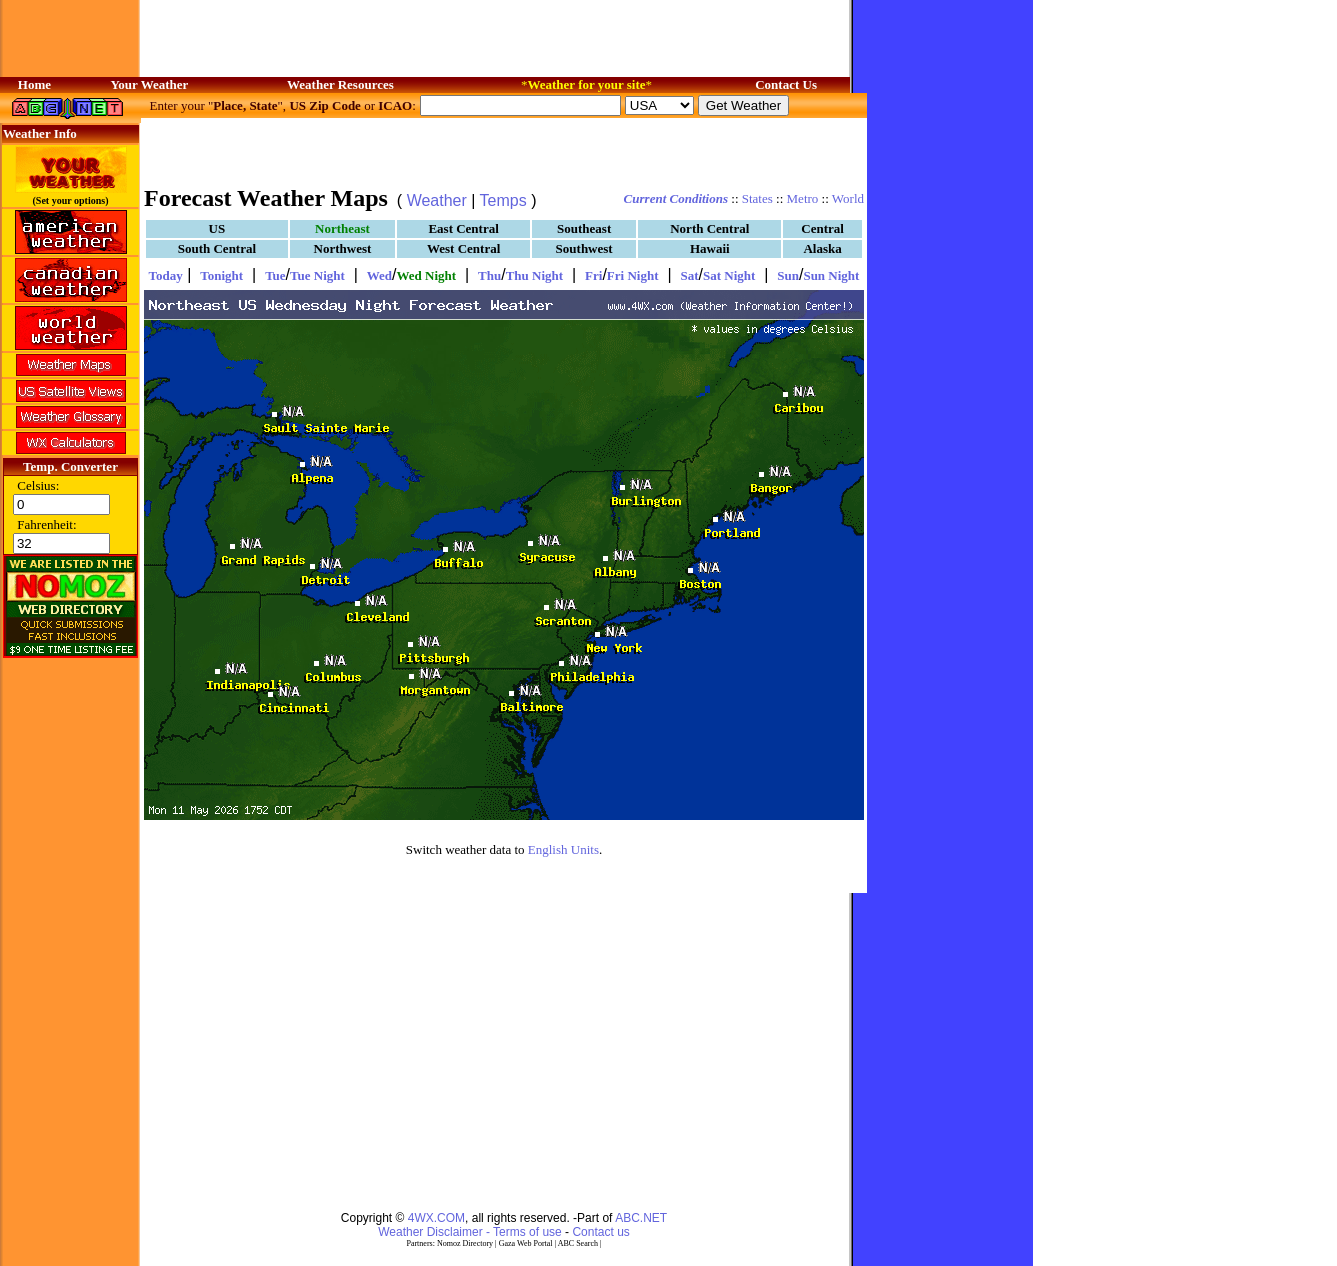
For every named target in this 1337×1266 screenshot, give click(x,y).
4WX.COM (436, 1218)
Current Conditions (676, 198)
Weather (437, 200)
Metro (803, 198)
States (757, 198)
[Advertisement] (504, 150)
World (848, 198)
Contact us (600, 1232)
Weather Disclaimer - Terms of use (470, 1232)
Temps (503, 200)
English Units (563, 849)
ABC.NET (641, 1218)
